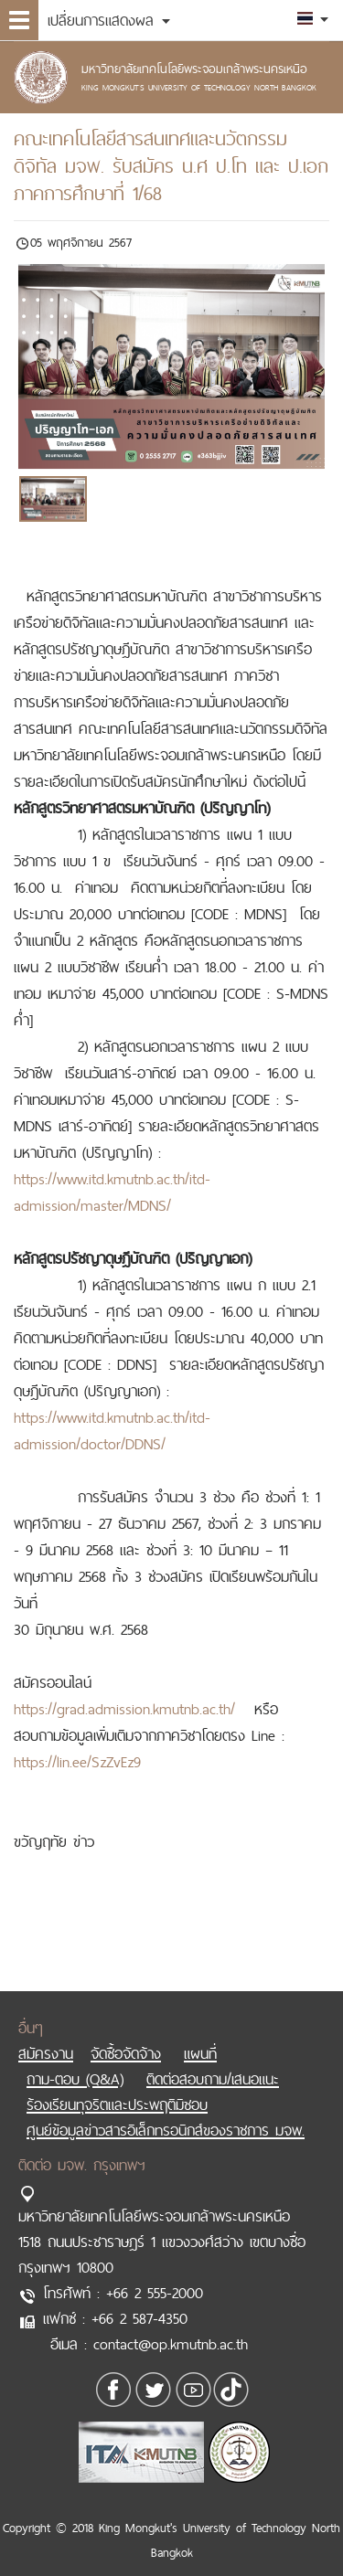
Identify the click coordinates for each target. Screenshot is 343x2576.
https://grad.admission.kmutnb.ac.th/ (124, 1709)
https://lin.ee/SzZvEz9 (77, 1762)
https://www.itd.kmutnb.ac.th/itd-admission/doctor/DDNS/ (112, 1431)
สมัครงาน (45, 2035)
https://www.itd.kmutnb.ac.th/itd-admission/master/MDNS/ (112, 1192)
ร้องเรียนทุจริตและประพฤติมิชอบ (117, 2086)
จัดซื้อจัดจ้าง (126, 2035)
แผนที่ (200, 2035)
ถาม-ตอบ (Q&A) (75, 2060)
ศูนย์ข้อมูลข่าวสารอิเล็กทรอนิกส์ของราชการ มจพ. (166, 2112)
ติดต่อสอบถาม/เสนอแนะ (212, 2060)
